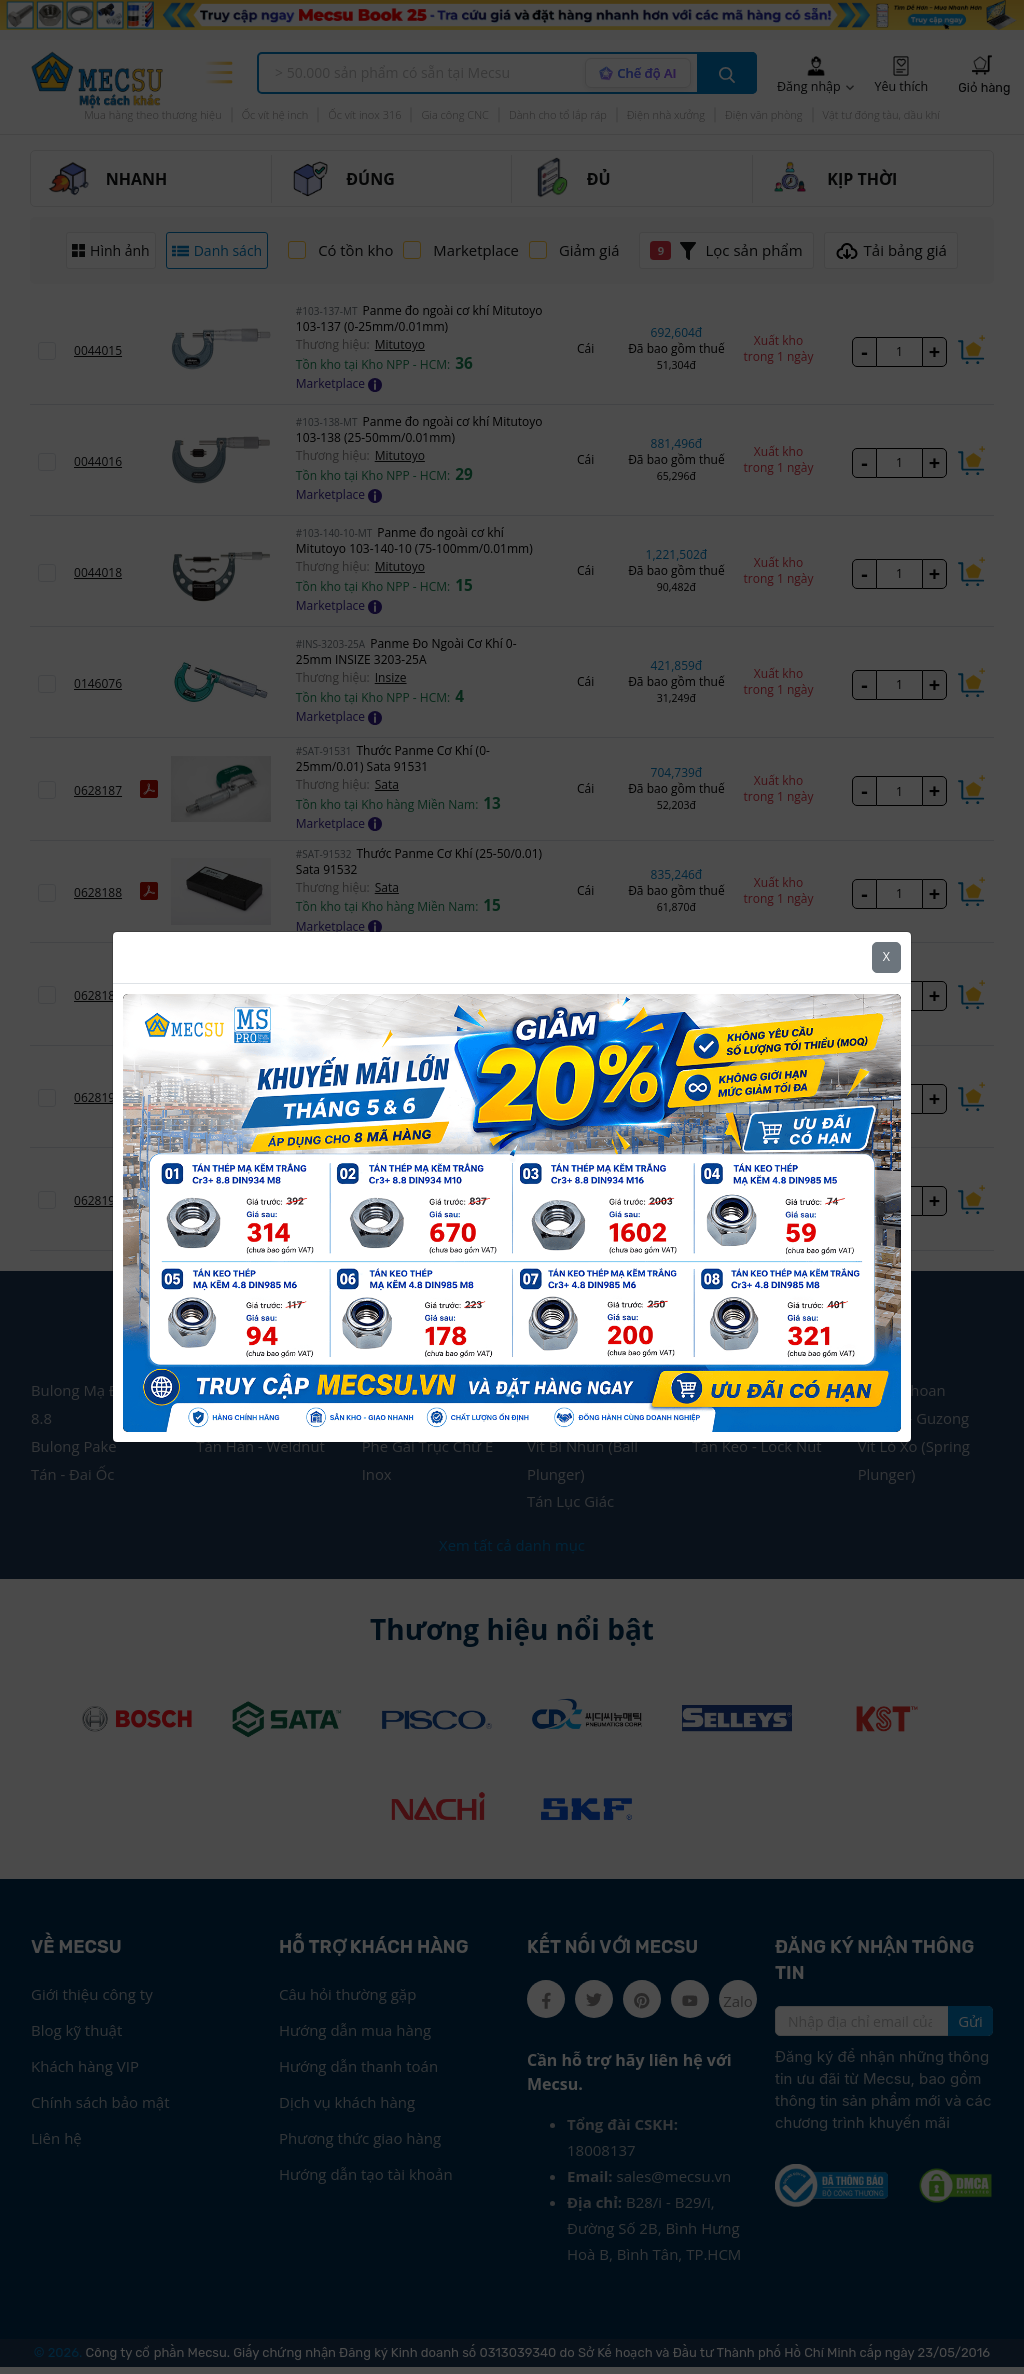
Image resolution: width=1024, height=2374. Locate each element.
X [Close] (886, 956)
